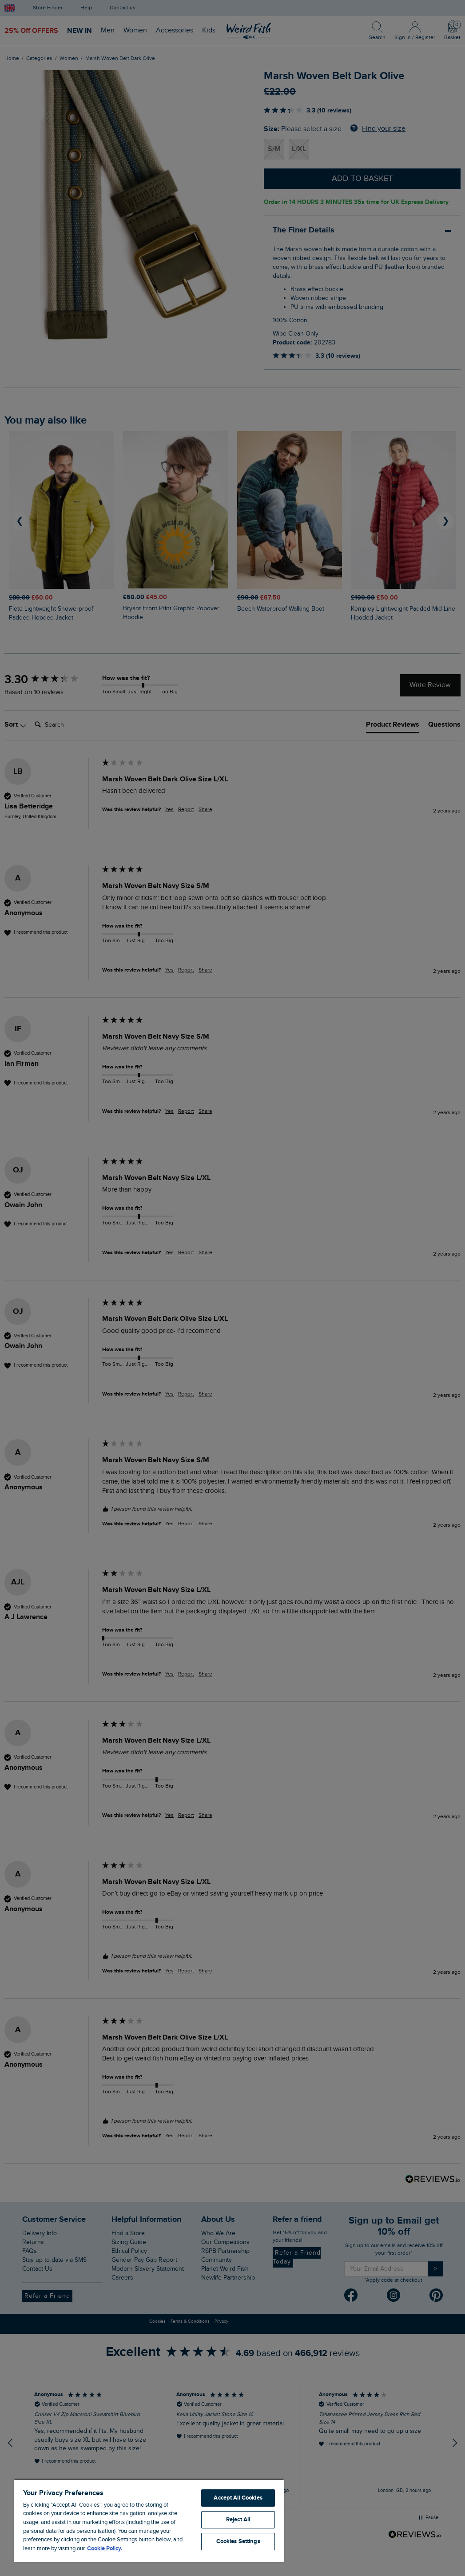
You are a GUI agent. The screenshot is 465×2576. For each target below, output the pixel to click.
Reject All (238, 2519)
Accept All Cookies (238, 2497)
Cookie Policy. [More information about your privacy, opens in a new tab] (104, 2548)
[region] (149, 2520)
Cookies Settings (238, 2541)
